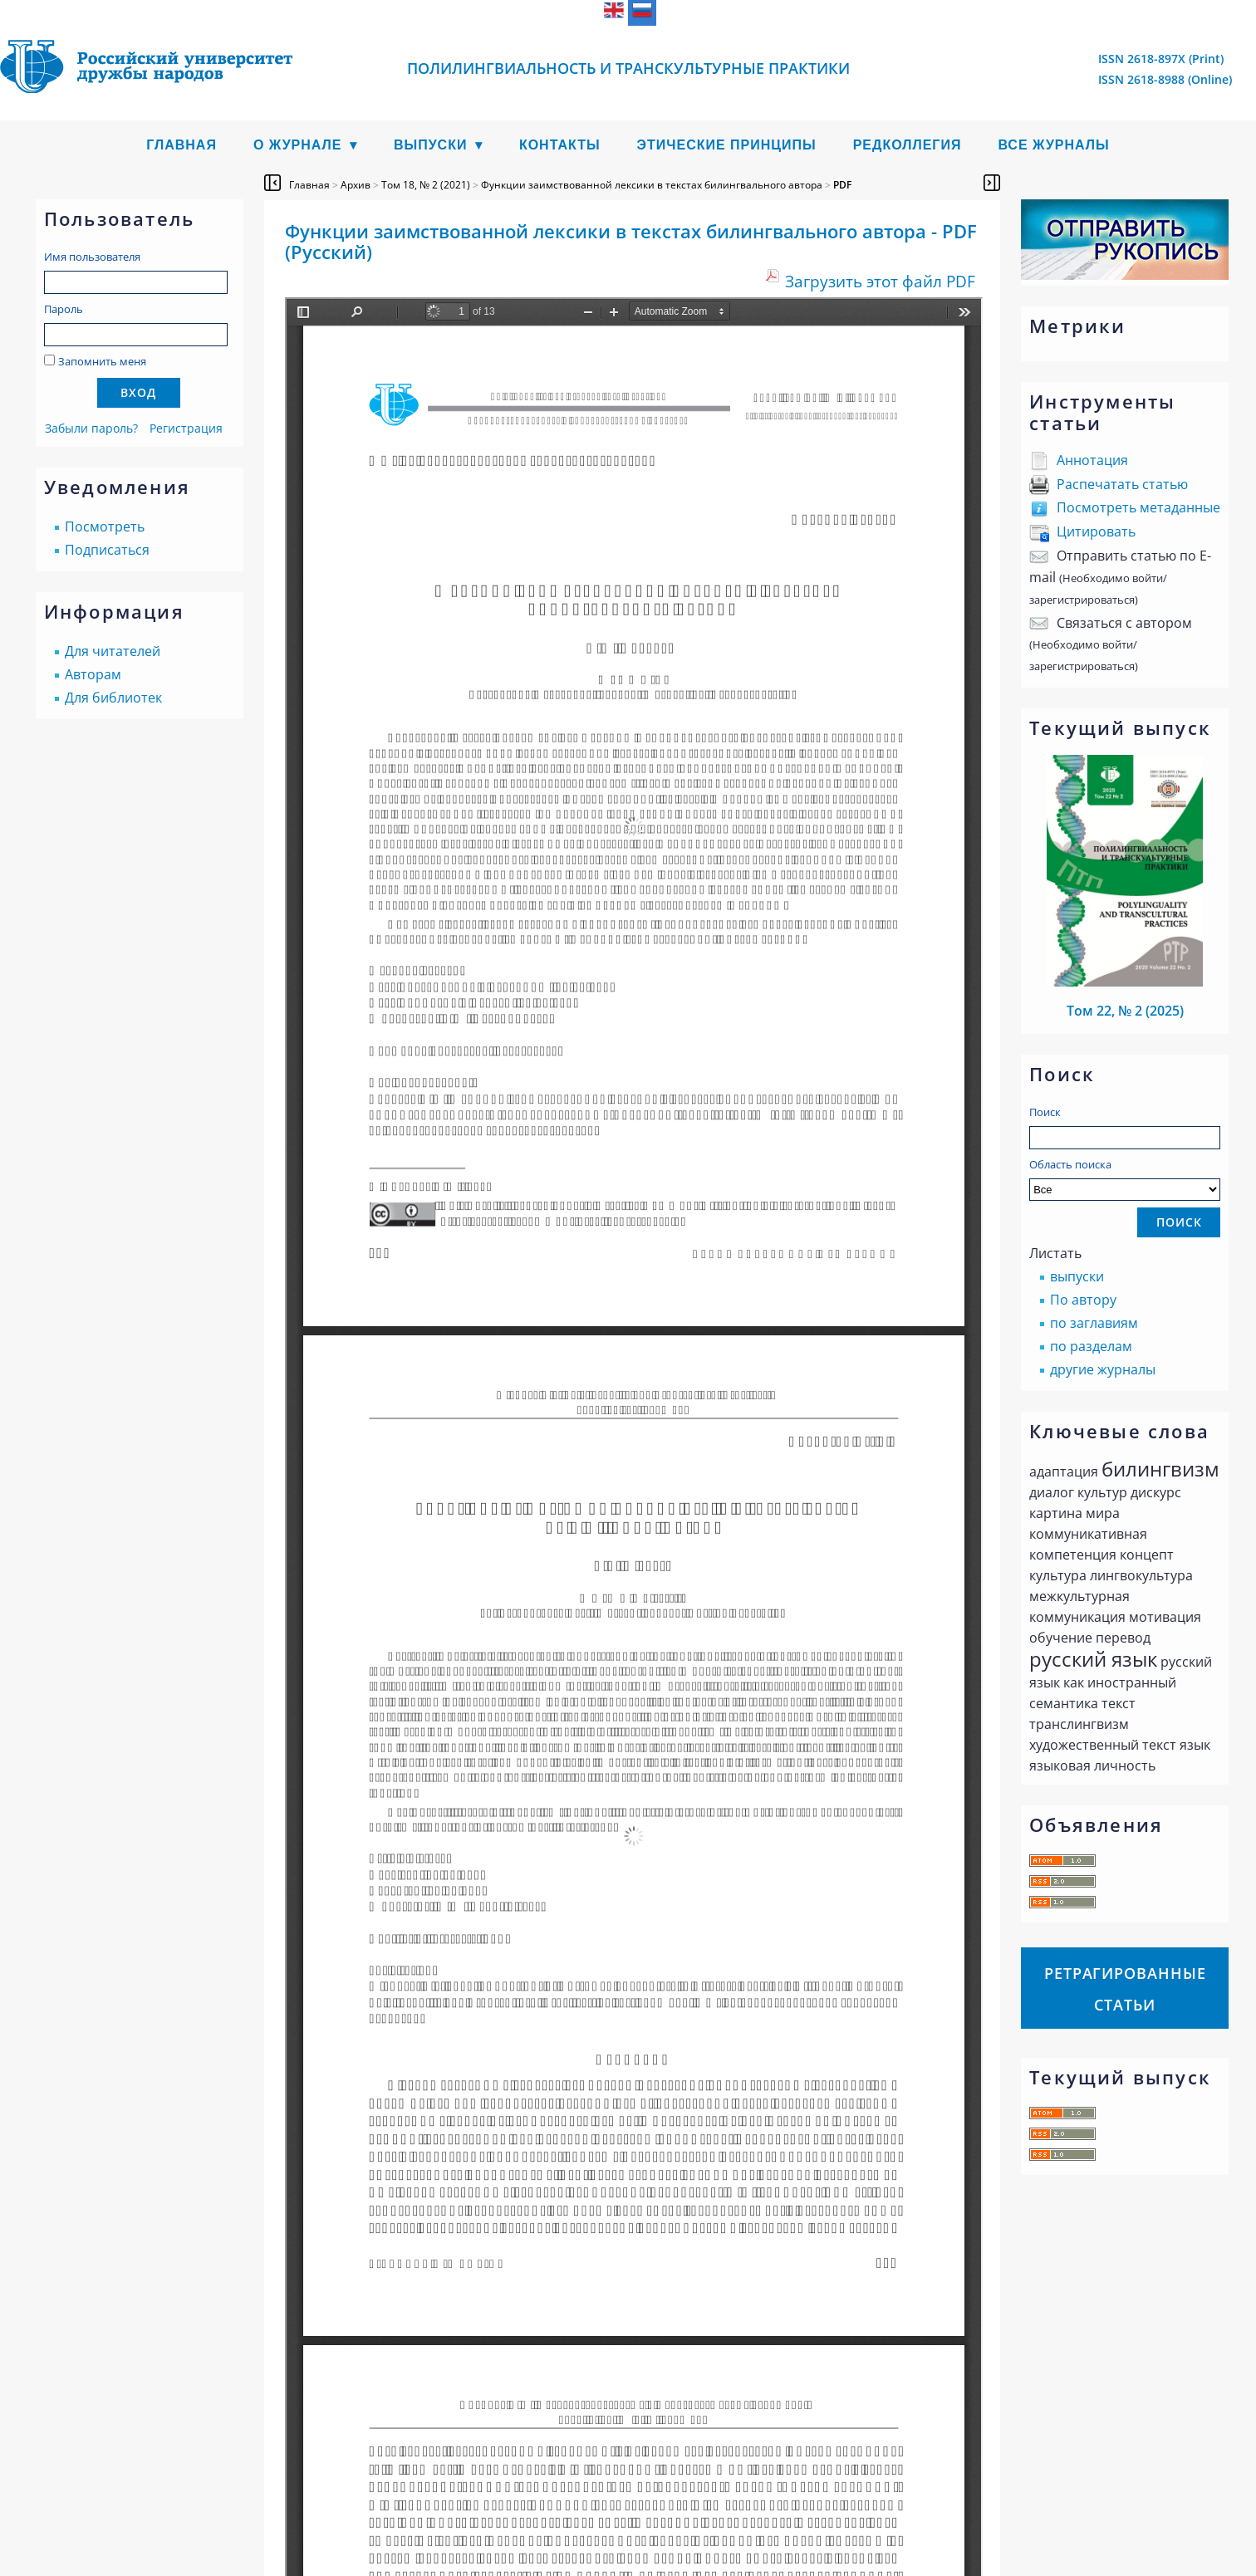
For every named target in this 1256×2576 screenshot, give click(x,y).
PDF (842, 185)
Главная (181, 145)
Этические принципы (727, 145)
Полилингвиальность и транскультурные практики (628, 68)
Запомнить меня (102, 361)
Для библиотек (113, 697)
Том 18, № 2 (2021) (425, 185)
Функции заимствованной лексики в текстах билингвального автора (651, 185)
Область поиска (1124, 1179)
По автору (1083, 1299)
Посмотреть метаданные (1138, 507)
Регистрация (186, 428)
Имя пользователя (92, 256)
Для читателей (112, 651)
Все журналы (1053, 145)
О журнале (297, 145)
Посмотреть (105, 526)
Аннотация (1092, 460)
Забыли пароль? (91, 428)
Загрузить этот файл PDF (880, 281)
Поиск (1045, 1111)
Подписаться (107, 550)
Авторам (93, 674)
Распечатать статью (1122, 484)
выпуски (1077, 1276)
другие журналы (1102, 1369)
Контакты (560, 145)
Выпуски (431, 145)
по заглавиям (1094, 1323)
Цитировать (1096, 531)
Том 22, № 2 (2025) (1125, 1011)
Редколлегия (907, 145)
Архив (355, 185)
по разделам (1091, 1346)
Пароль (63, 308)
